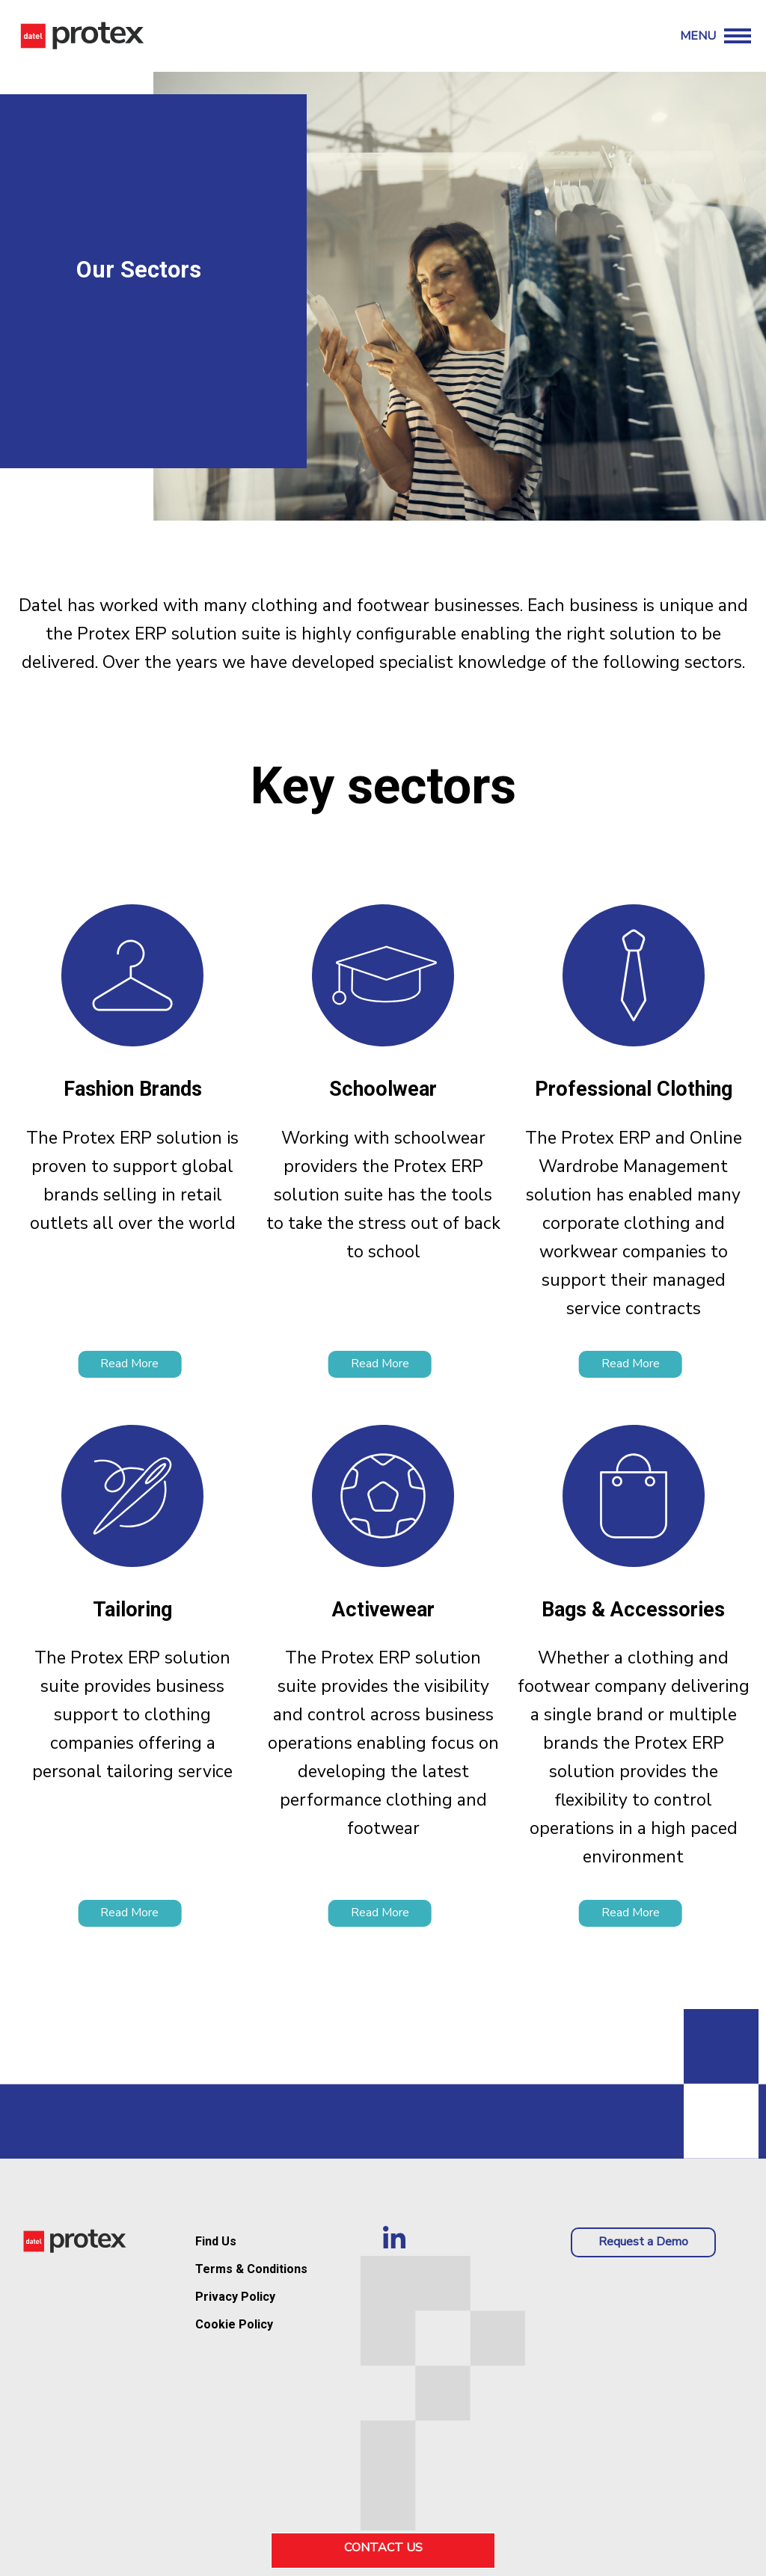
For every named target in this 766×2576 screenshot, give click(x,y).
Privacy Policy (235, 2297)
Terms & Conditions (251, 2269)
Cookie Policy (234, 2324)
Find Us (215, 2241)
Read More (129, 1363)
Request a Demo (643, 2241)
